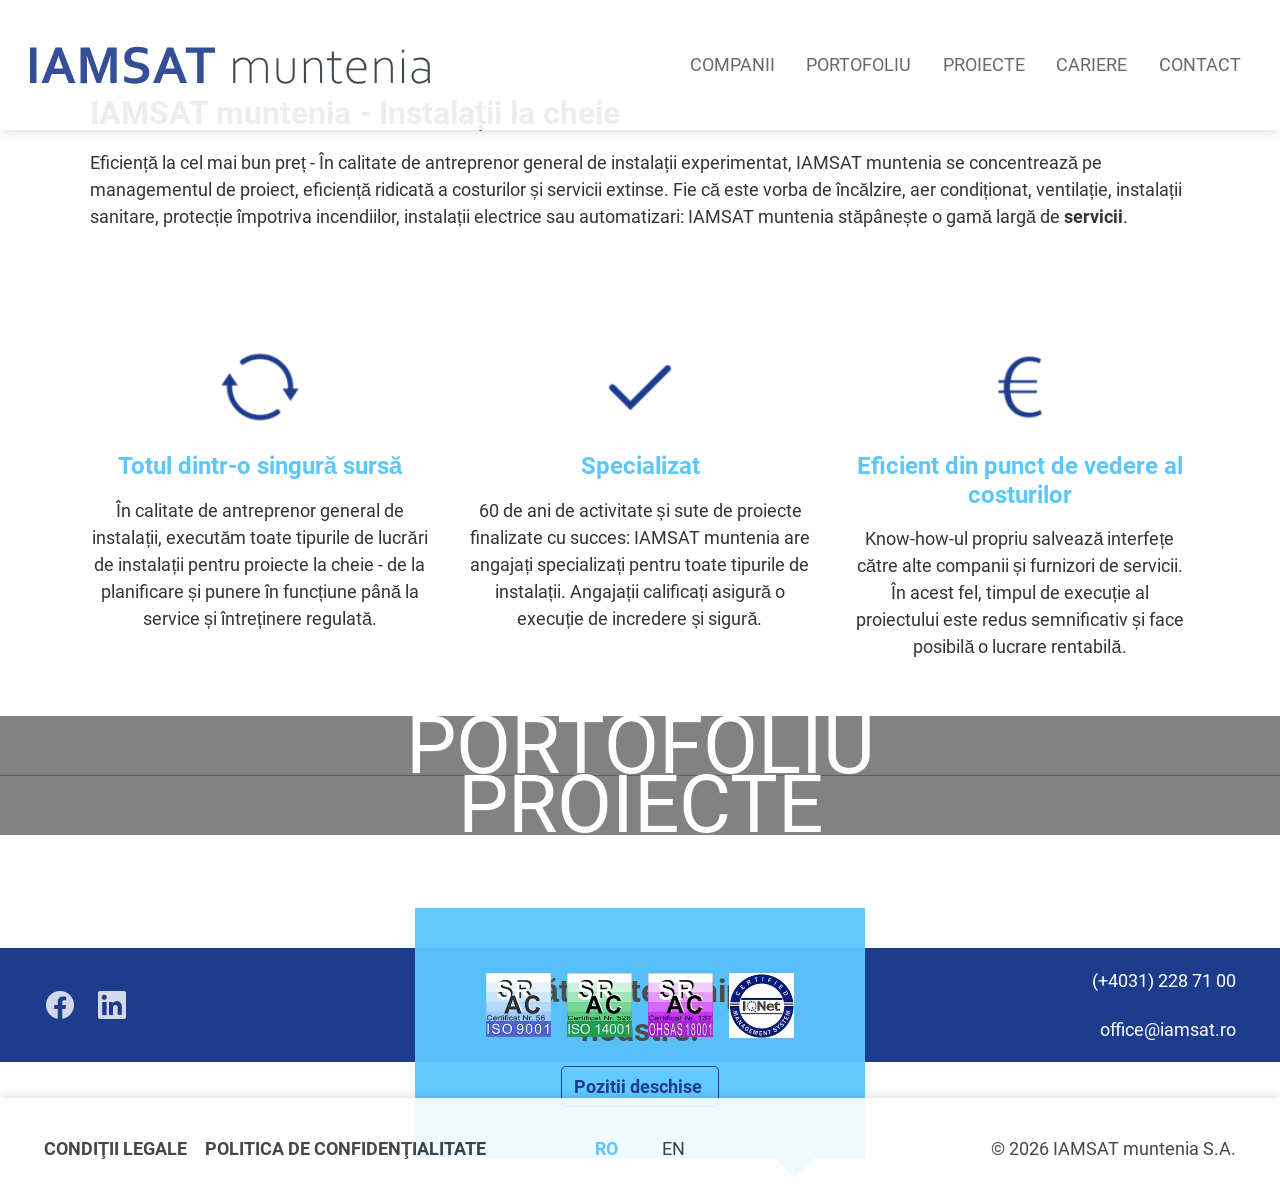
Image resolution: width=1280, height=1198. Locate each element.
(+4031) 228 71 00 (1164, 980)
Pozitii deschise (640, 1086)
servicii (1093, 216)
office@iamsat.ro (1168, 1029)
